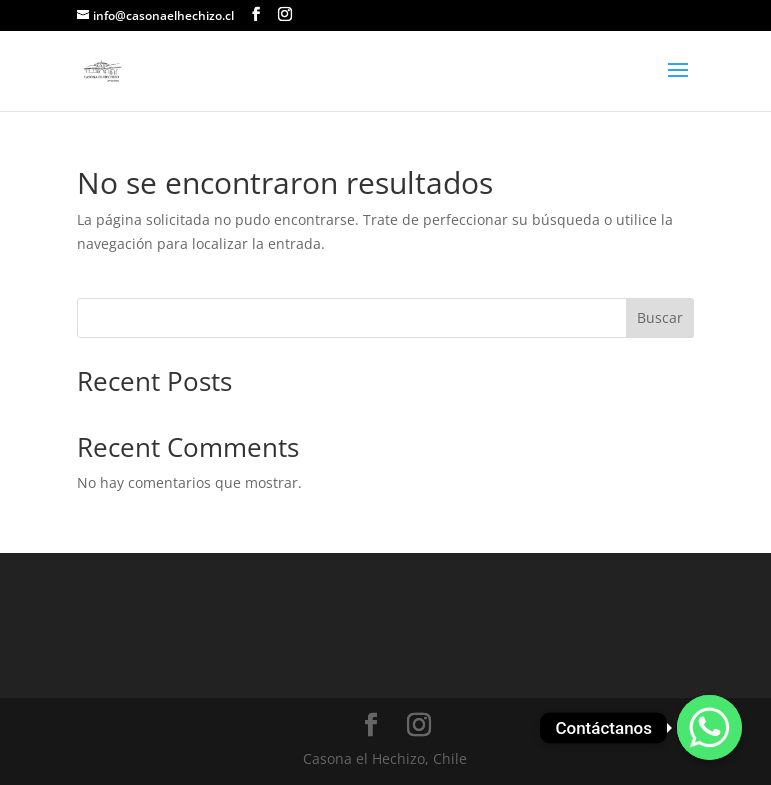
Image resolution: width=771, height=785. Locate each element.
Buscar (660, 317)
